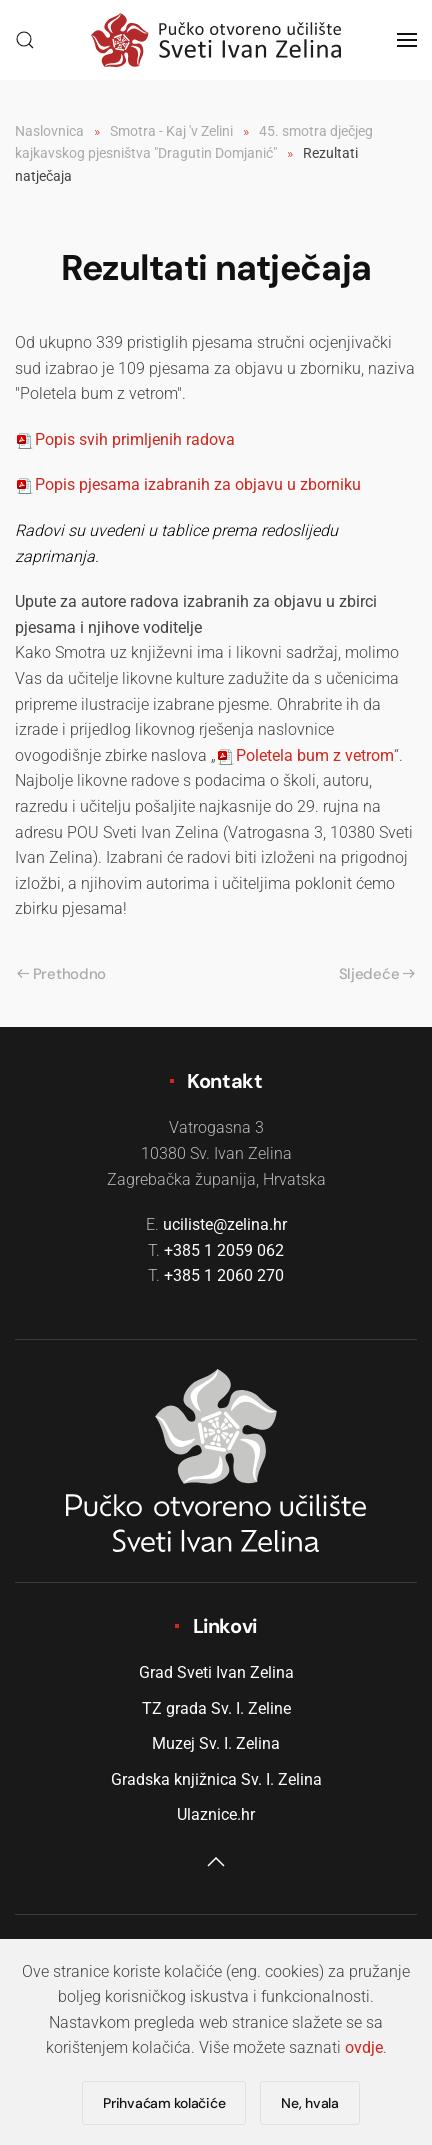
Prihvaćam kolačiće (164, 2103)
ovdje (364, 2047)
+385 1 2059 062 (224, 1250)
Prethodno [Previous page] (61, 974)
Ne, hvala (309, 2103)
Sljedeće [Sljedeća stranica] (377, 974)
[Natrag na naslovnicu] (216, 40)
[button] (25, 40)
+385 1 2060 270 (224, 1275)
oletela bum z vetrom (305, 755)
